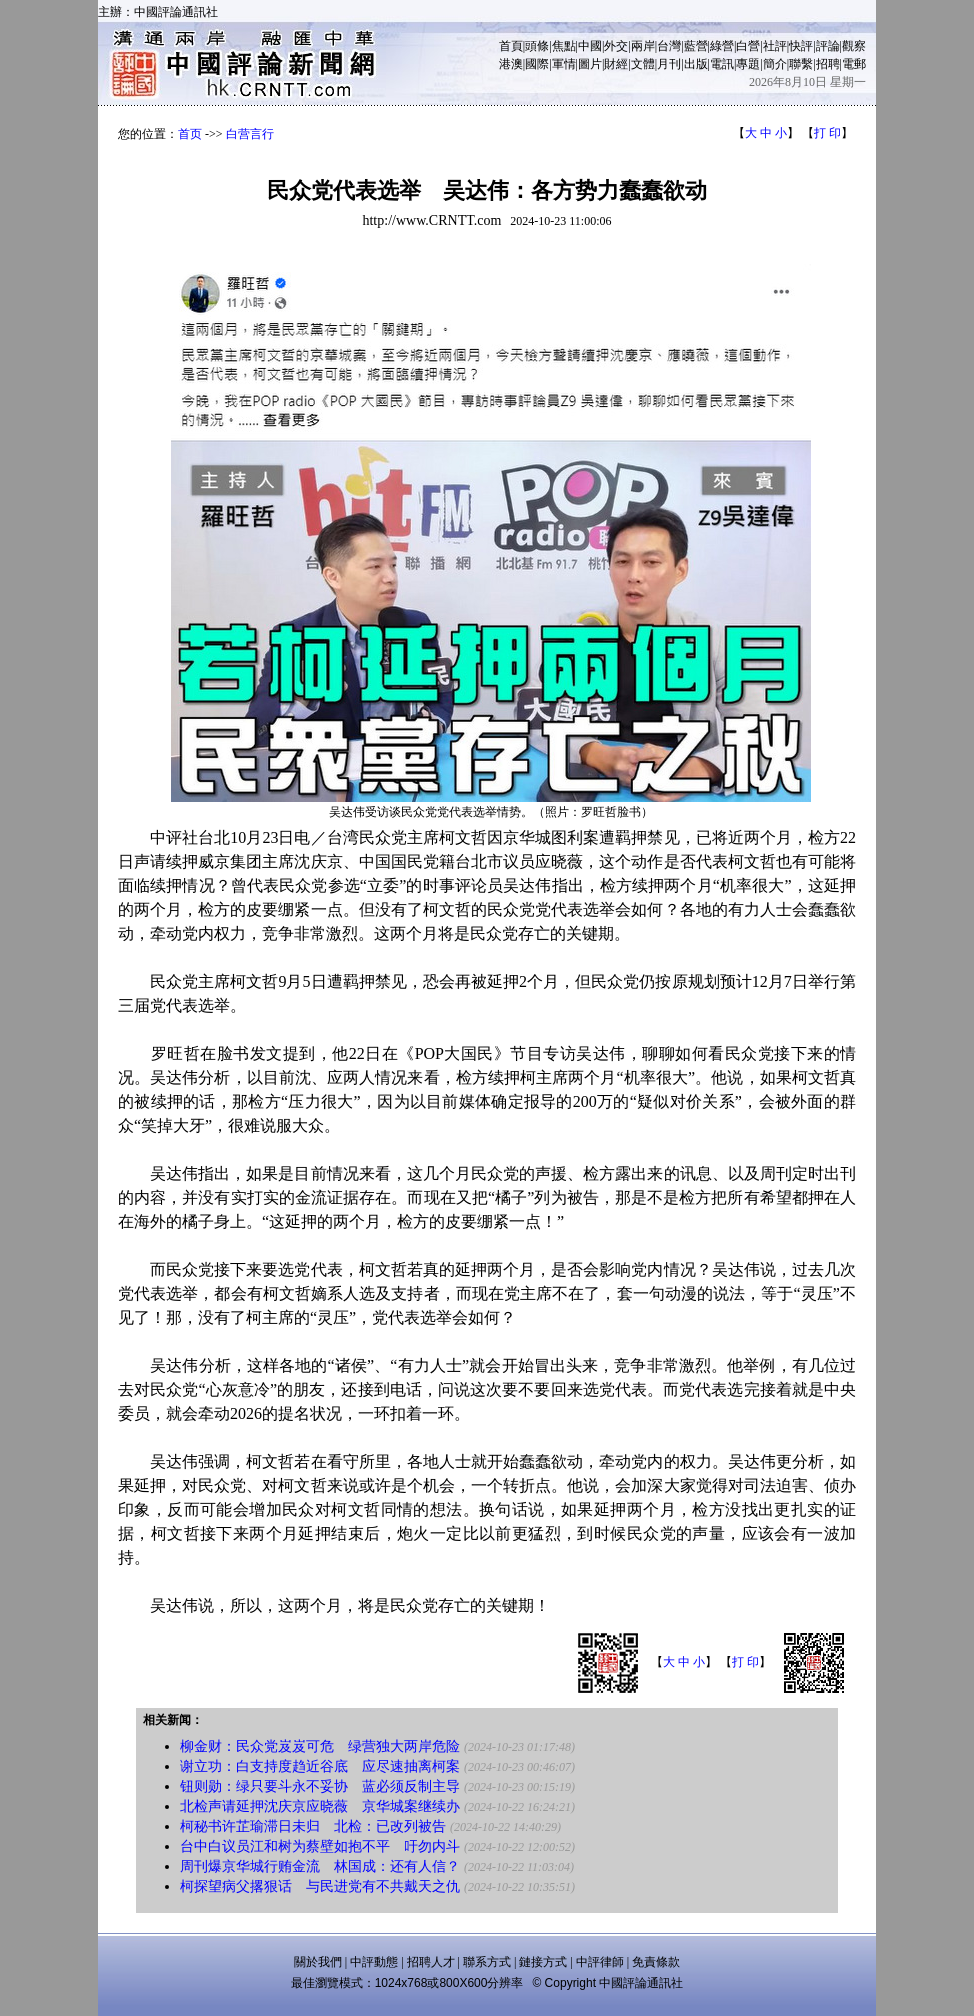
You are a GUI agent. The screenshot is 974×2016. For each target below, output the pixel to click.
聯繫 (801, 64)
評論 (828, 46)
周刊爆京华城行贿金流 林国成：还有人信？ (320, 1866)
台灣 (669, 46)
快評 (801, 46)
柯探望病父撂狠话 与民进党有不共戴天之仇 (320, 1886)
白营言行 (250, 134)
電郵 (854, 64)
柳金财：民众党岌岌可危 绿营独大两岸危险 (320, 1746)
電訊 (722, 64)
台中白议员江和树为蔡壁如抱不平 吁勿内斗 (320, 1846)
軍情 (564, 64)
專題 (748, 64)
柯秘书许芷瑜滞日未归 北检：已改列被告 (313, 1826)
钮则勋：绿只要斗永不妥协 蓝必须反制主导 (320, 1786)
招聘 (828, 64)
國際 (537, 64)
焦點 (564, 46)
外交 (616, 46)
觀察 (854, 46)
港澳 (511, 64)
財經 (616, 64)
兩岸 (643, 46)
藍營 (696, 46)
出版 (696, 64)
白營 (748, 46)
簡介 (775, 64)
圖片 (590, 64)
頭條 (537, 46)
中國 (590, 46)
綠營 (722, 46)
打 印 (827, 133)
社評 (775, 46)
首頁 (511, 46)
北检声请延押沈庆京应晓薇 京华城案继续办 (320, 1806)
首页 (190, 134)
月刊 (669, 64)
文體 (643, 64)
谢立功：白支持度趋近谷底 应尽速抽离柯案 (320, 1766)
